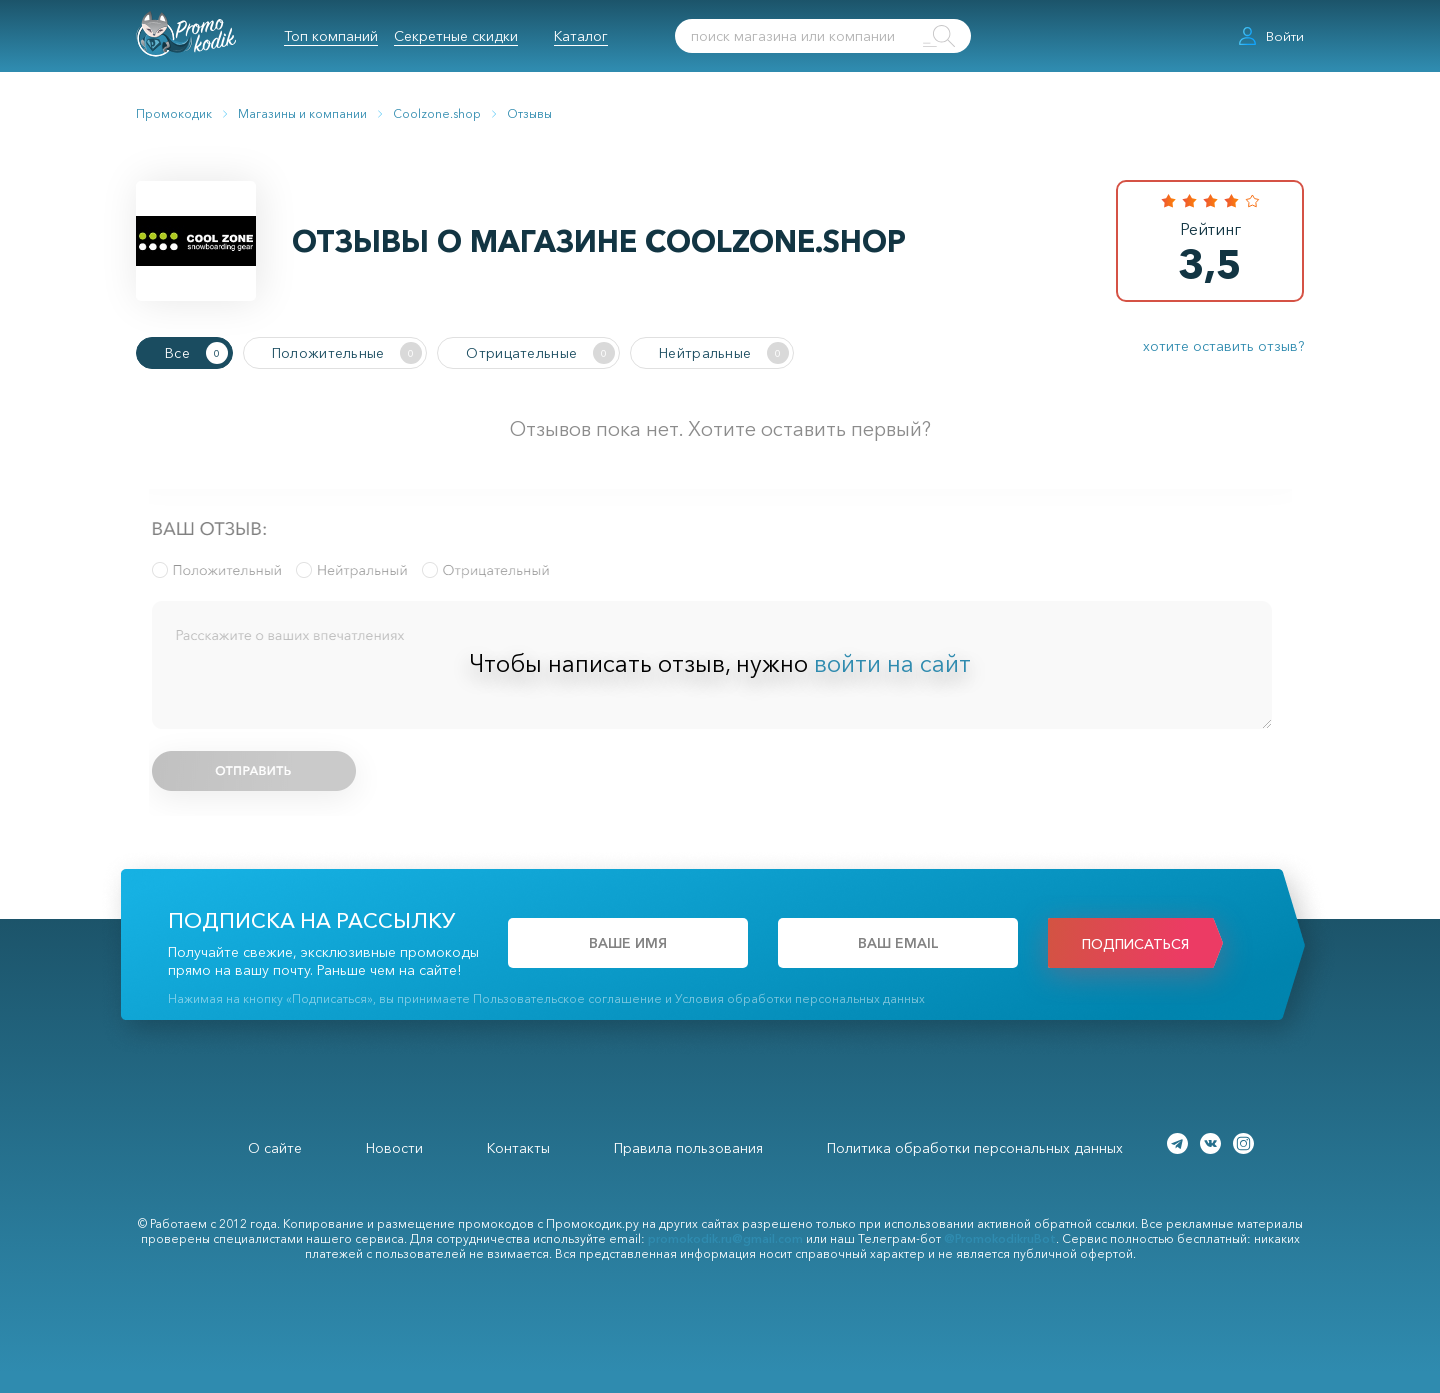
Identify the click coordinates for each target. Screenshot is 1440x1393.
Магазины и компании (302, 113)
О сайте (275, 1148)
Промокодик (174, 113)
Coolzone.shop (437, 113)
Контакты (518, 1148)
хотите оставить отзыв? (1223, 346)
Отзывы (529, 113)
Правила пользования (688, 1148)
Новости (394, 1148)
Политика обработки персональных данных (975, 1148)
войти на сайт (892, 663)
